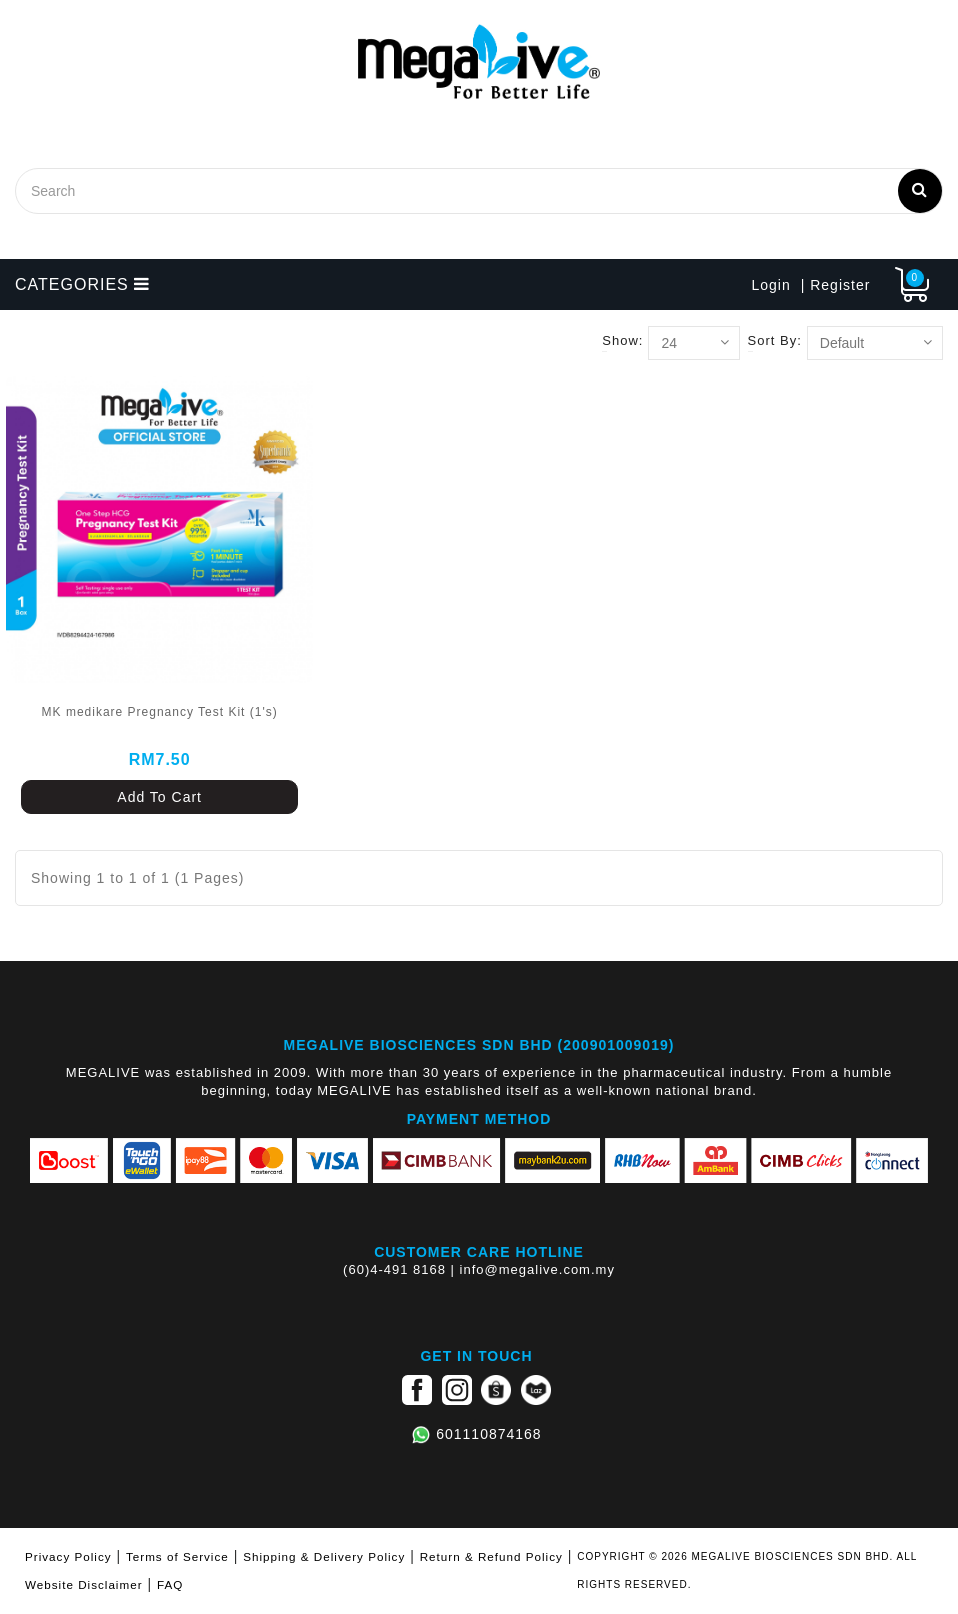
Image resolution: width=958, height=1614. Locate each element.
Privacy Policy (68, 1556)
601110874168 (488, 1434)
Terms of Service (177, 1556)
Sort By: (775, 340)
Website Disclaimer (84, 1584)
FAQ (170, 1584)
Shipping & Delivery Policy (324, 1556)
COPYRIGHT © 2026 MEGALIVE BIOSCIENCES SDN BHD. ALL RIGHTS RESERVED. (747, 1570)
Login (770, 285)
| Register (836, 285)
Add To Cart (159, 797)
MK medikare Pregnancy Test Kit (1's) (160, 712)
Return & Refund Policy (491, 1556)
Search (920, 189)
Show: (622, 340)
